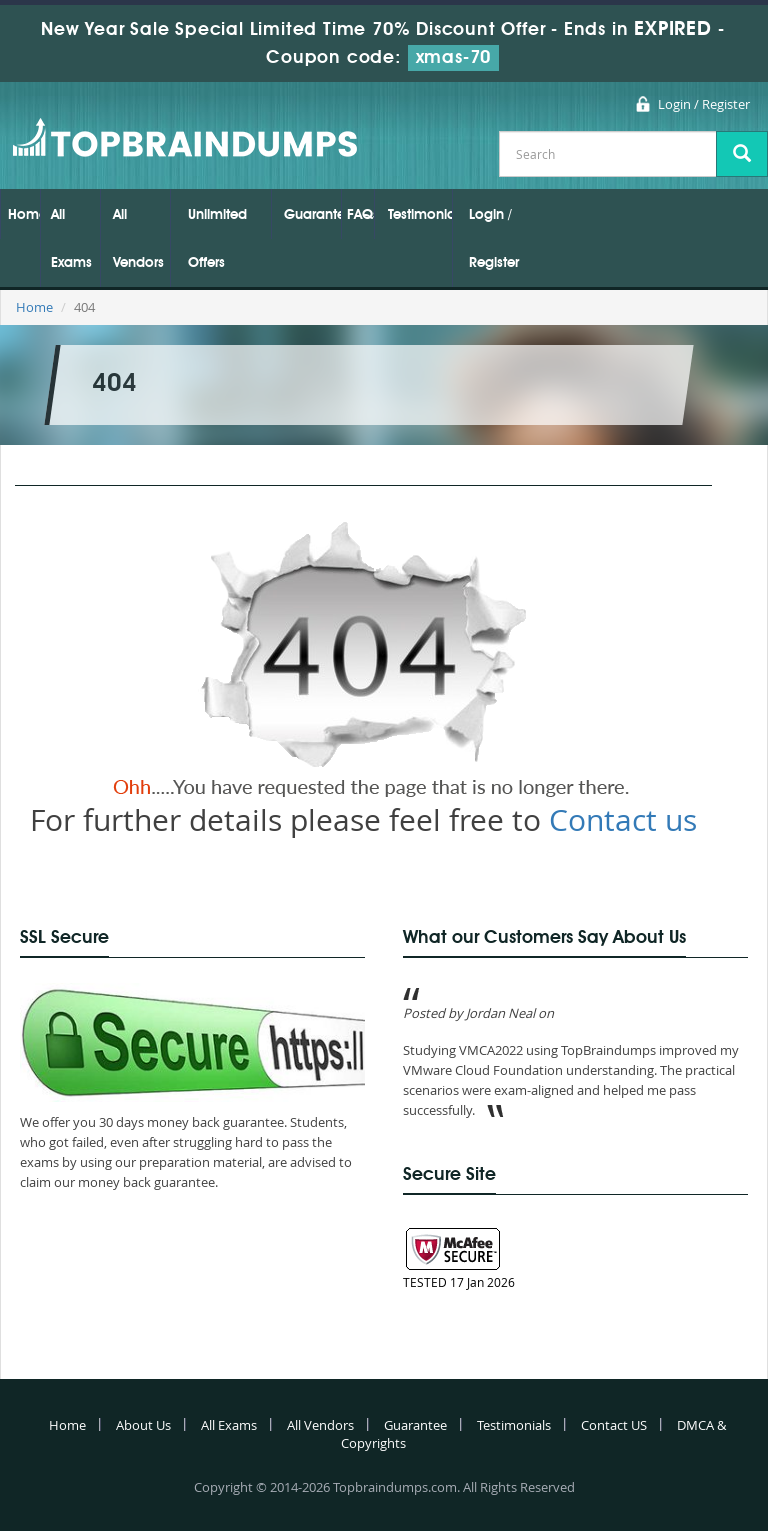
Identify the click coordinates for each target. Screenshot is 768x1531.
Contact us (623, 820)
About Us (143, 1425)
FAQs (360, 215)
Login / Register (704, 104)
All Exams (71, 239)
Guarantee (312, 215)
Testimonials (420, 215)
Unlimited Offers (217, 239)
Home (24, 215)
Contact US (614, 1425)
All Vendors (138, 239)
